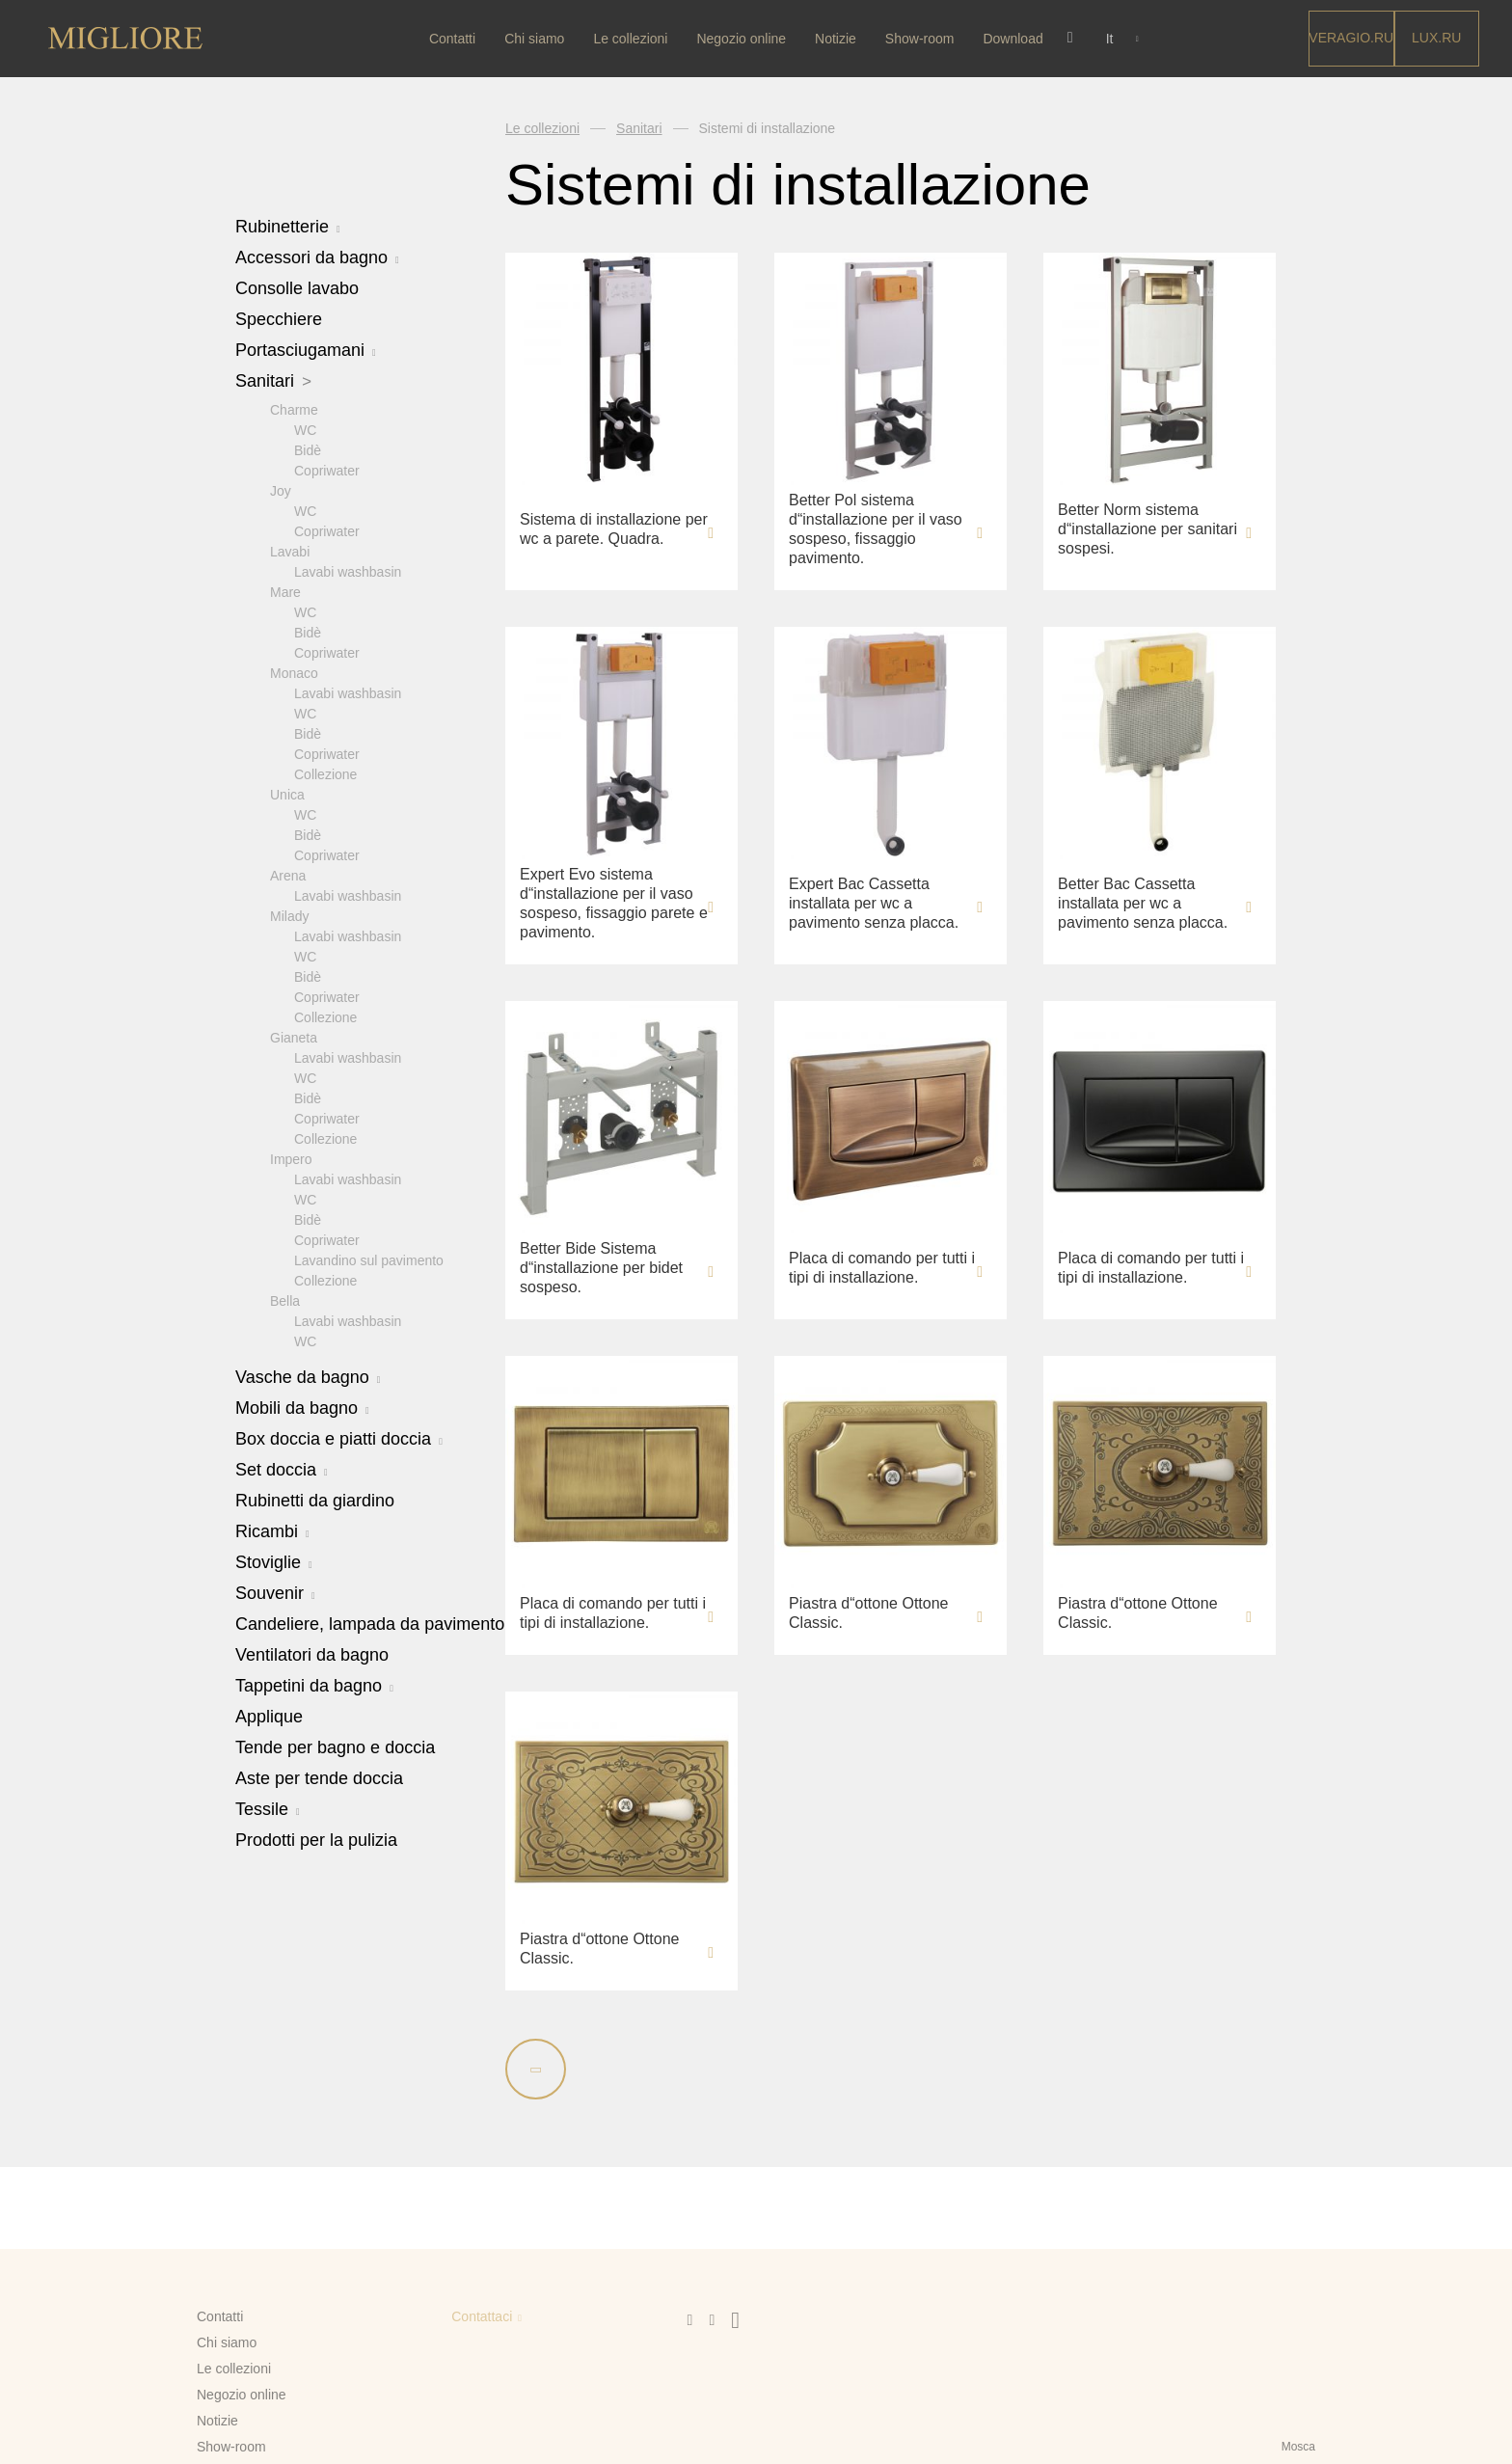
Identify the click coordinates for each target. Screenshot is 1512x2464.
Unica (287, 793)
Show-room (922, 38)
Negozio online (744, 38)
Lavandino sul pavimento (369, 1259)
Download (1015, 38)
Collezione (325, 773)
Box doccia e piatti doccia (339, 1438)
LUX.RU (1436, 37)
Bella (285, 1300)
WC (305, 429)
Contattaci (481, 2316)
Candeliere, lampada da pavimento (369, 1623)
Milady (289, 915)
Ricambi (272, 1530)
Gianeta (293, 1036)
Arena (288, 874)
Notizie (837, 38)
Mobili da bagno (302, 1407)
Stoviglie (273, 1561)
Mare (285, 591)
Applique (269, 1715)
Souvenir (275, 1592)
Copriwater (327, 469)
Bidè (307, 449)
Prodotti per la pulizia (316, 1839)
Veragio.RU (1351, 37)
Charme (294, 409)
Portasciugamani (305, 350)
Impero (291, 1158)
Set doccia (281, 1468)
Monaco (294, 672)
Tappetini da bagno (314, 1684)
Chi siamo (536, 38)
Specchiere (278, 319)
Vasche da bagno (307, 1376)
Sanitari (273, 381)
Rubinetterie (287, 226)
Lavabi (290, 550)
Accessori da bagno (317, 257)
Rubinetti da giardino (314, 1499)
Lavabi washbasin (347, 571)
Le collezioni (633, 38)
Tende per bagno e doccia (335, 1746)
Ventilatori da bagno (312, 1654)
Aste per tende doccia (319, 1777)
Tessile (267, 1808)
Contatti (454, 38)
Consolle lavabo (297, 288)
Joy (280, 490)
